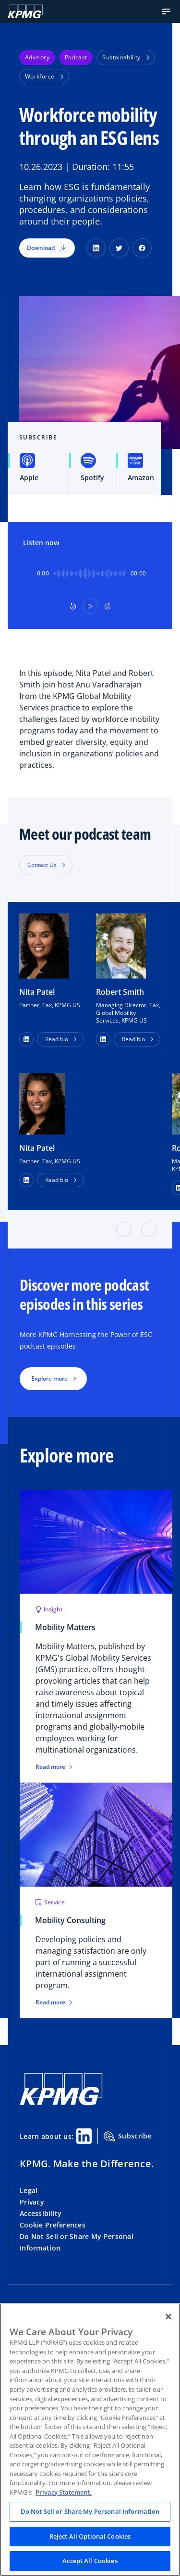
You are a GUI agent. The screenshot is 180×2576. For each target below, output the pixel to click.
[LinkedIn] (96, 248)
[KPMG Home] (25, 11)
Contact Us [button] (42, 865)
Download (47, 248)
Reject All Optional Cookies (90, 2536)
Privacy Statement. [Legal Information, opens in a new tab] (64, 2492)
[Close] (168, 2316)
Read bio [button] (56, 1039)
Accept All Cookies (89, 2560)
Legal (28, 2190)
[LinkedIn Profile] (26, 1180)
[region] (90, 2439)
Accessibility (41, 2213)
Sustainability (125, 57)
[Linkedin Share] (84, 2136)
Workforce (44, 76)
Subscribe (128, 2136)
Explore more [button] (49, 1378)
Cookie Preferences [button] (52, 2224)
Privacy (32, 2201)
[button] (166, 11)
